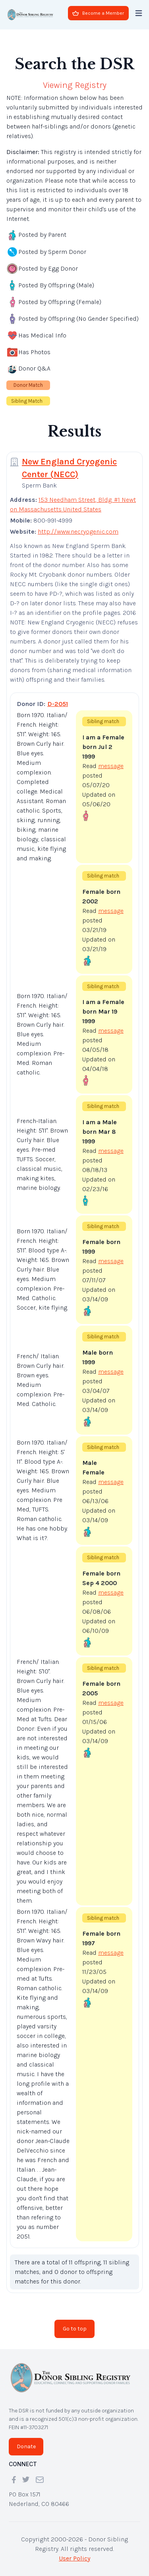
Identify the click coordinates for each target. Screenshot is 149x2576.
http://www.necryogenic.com (78, 531)
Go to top (75, 2328)
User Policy (74, 2558)
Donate (26, 2446)
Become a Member (98, 13)
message (111, 766)
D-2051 (57, 704)
